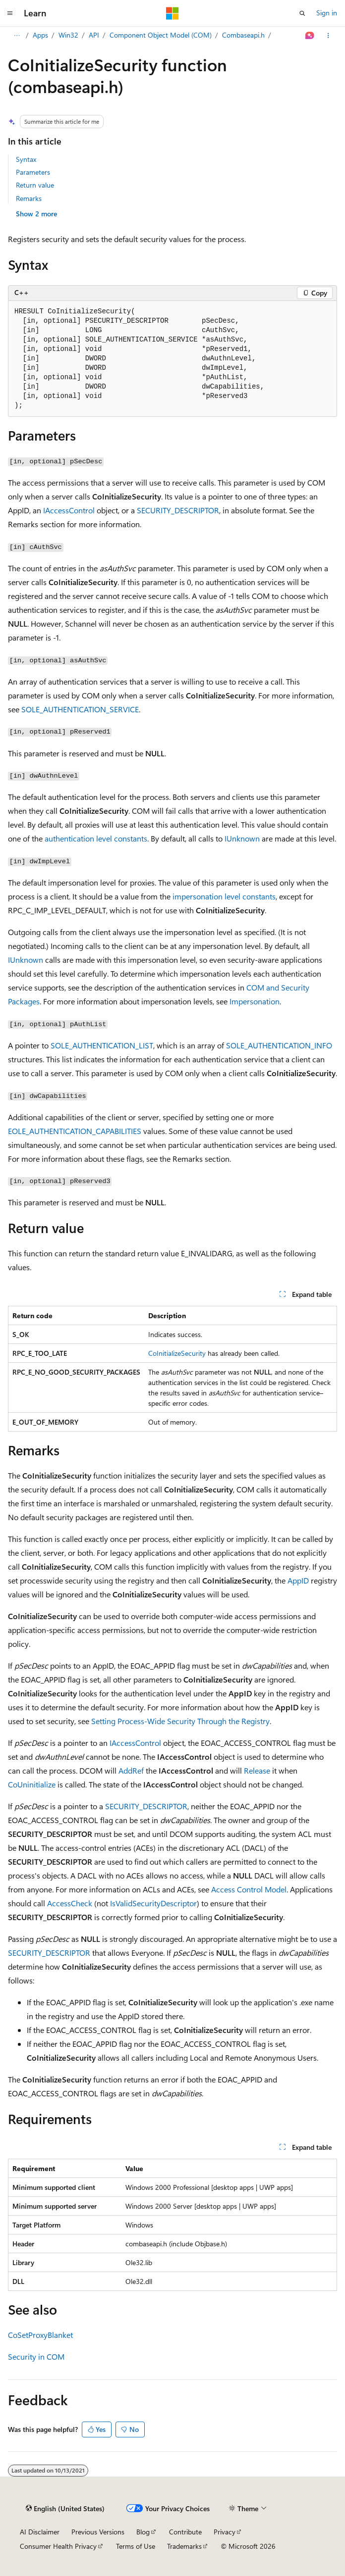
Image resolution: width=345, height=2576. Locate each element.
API (94, 35)
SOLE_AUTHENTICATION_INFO (279, 1045)
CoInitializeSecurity (177, 1353)
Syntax (26, 159)
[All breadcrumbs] (16, 36)
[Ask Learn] (310, 36)
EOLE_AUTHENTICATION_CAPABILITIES (74, 1131)
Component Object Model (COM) (161, 35)
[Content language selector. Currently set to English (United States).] (65, 2509)
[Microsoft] (172, 13)
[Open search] (302, 13)
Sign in (326, 12)
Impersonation (255, 1001)
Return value (35, 185)
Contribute (185, 2531)
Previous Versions (97, 2531)
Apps (40, 35)
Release (257, 1770)
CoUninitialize (32, 1784)
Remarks (29, 198)
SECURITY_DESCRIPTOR (178, 510)
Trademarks (184, 2546)
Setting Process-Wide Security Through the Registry (180, 1721)
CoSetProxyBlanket (40, 2334)
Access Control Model (249, 1889)
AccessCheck (69, 1903)
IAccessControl (69, 510)
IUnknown (242, 838)
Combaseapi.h (243, 35)
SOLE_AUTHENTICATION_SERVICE (80, 709)
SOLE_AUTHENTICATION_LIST (102, 1045)
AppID (298, 1580)
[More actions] (328, 36)
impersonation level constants (224, 896)
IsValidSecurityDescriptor (153, 1903)
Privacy (224, 2531)
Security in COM (36, 2356)
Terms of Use (135, 2546)
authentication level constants (96, 838)
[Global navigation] (10, 13)
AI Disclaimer (39, 2531)
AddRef (131, 1770)
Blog (143, 2531)
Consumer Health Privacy (58, 2546)
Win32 (68, 35)
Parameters (33, 172)
